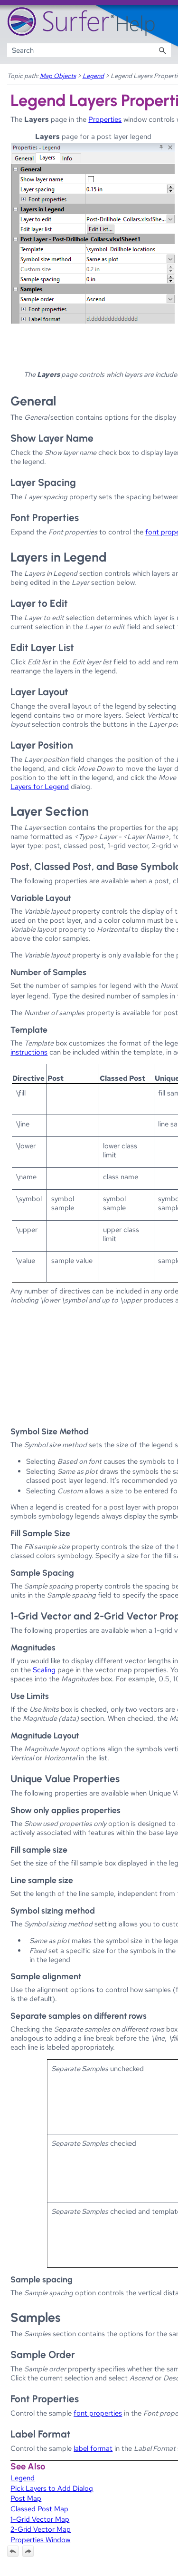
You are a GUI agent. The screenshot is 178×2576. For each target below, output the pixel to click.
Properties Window (40, 2539)
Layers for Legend (39, 786)
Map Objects (58, 75)
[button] (162, 50)
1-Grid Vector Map (39, 2519)
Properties (105, 119)
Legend (93, 75)
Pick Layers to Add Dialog (51, 2488)
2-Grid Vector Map (40, 2529)
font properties (98, 2413)
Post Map (25, 2498)
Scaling (44, 1669)
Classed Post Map (39, 2508)
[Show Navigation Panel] (165, 21)
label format (93, 2448)
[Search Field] (89, 50)
